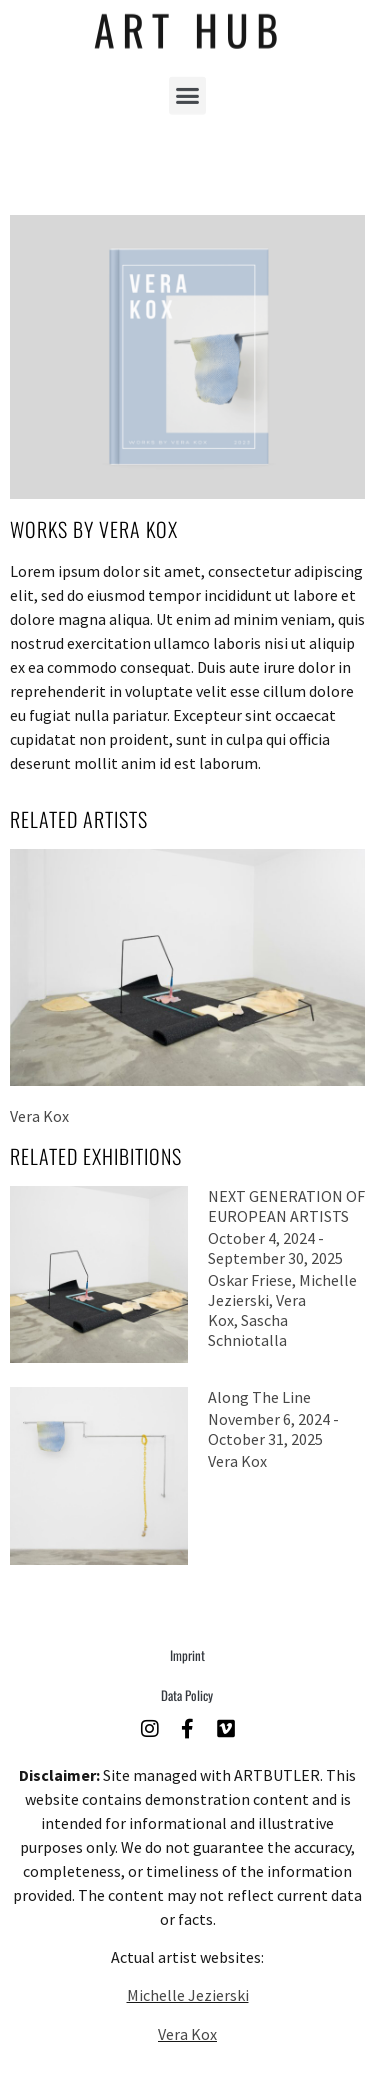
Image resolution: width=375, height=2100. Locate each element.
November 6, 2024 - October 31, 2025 (273, 1429)
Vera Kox (187, 2034)
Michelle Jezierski (188, 1995)
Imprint (187, 1655)
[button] (188, 86)
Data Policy (187, 1695)
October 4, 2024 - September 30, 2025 (275, 1248)
